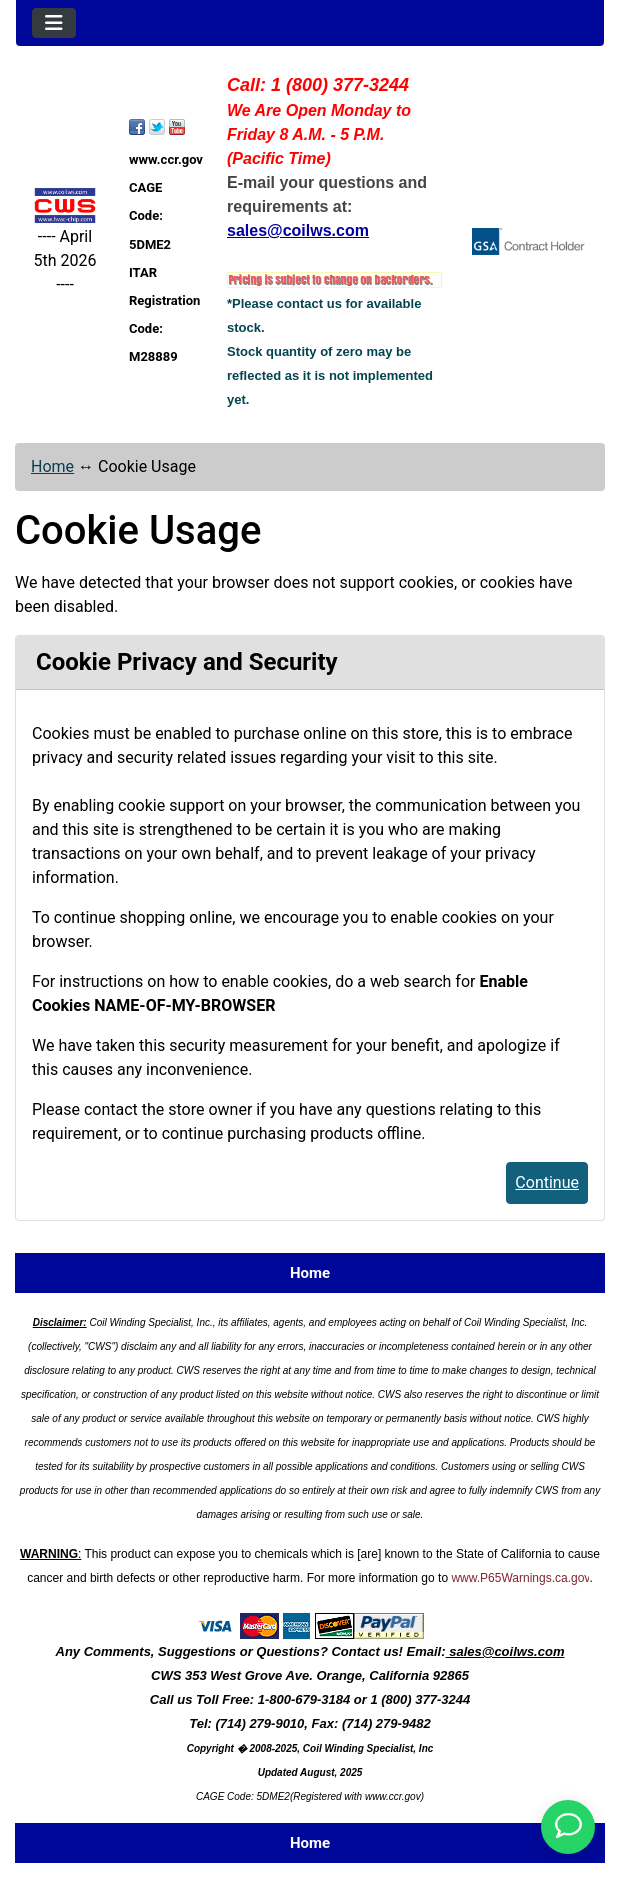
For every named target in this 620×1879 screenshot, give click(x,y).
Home (52, 466)
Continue (547, 1182)
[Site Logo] (65, 205)
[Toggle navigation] (54, 23)
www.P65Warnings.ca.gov (520, 1578)
